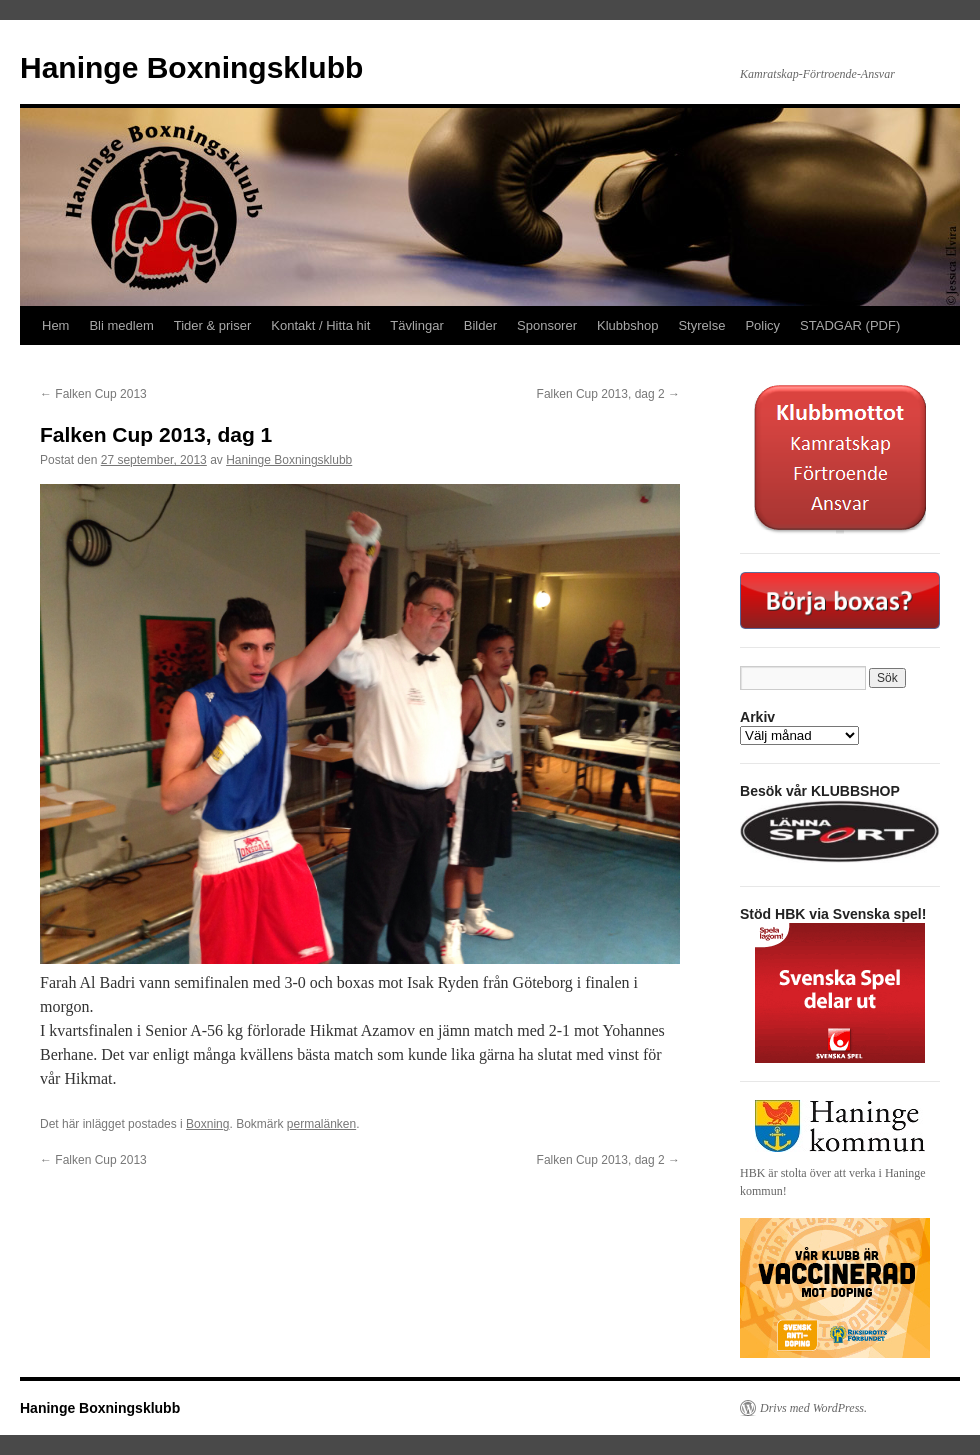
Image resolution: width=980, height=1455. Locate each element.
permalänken (321, 1124)
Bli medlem (121, 325)
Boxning (207, 1124)
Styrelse (701, 325)
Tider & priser (213, 325)
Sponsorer (547, 325)
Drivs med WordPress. (813, 1408)
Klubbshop (627, 325)
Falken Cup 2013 (93, 394)
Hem (55, 325)
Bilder (480, 325)
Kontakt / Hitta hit (320, 325)
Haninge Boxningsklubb (191, 67)
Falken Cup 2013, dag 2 (608, 394)
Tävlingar (416, 325)
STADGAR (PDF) (850, 325)
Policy (762, 325)
